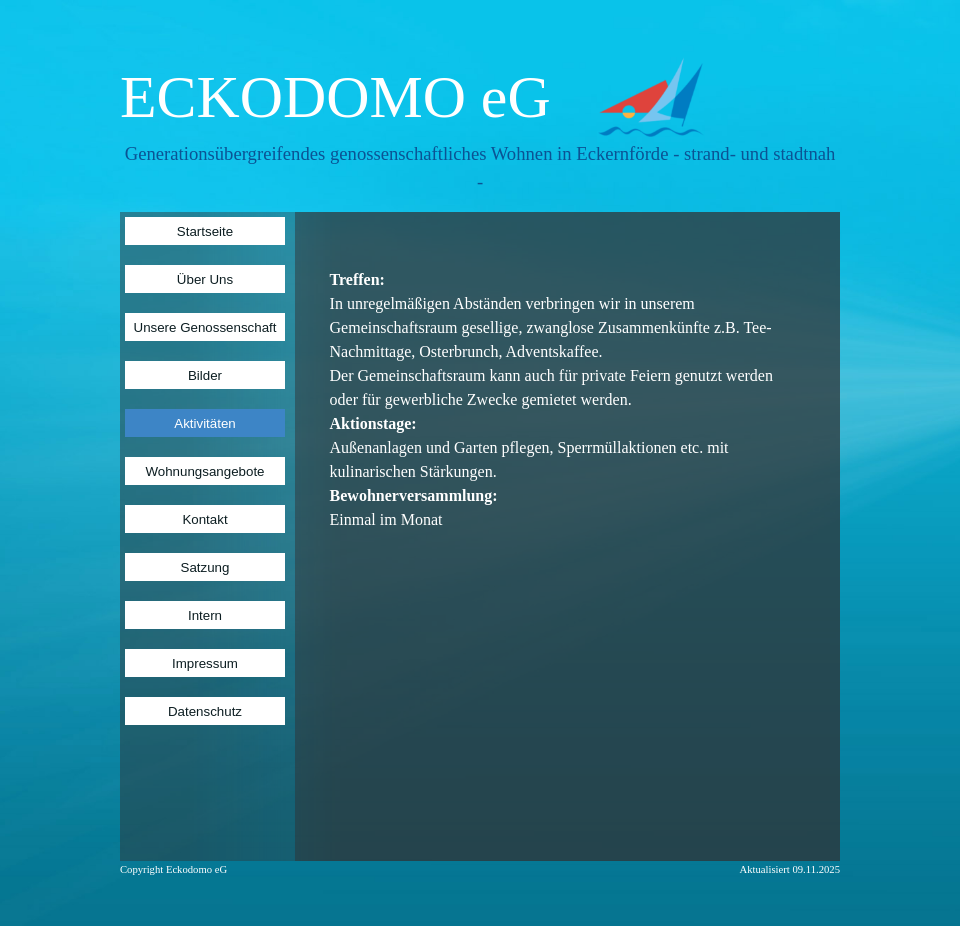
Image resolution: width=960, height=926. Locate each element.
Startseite (205, 231)
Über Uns (205, 279)
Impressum (205, 663)
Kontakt (204, 519)
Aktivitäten (205, 423)
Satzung (205, 567)
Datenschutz (205, 711)
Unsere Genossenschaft (205, 327)
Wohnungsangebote (204, 471)
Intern (205, 615)
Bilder (205, 375)
